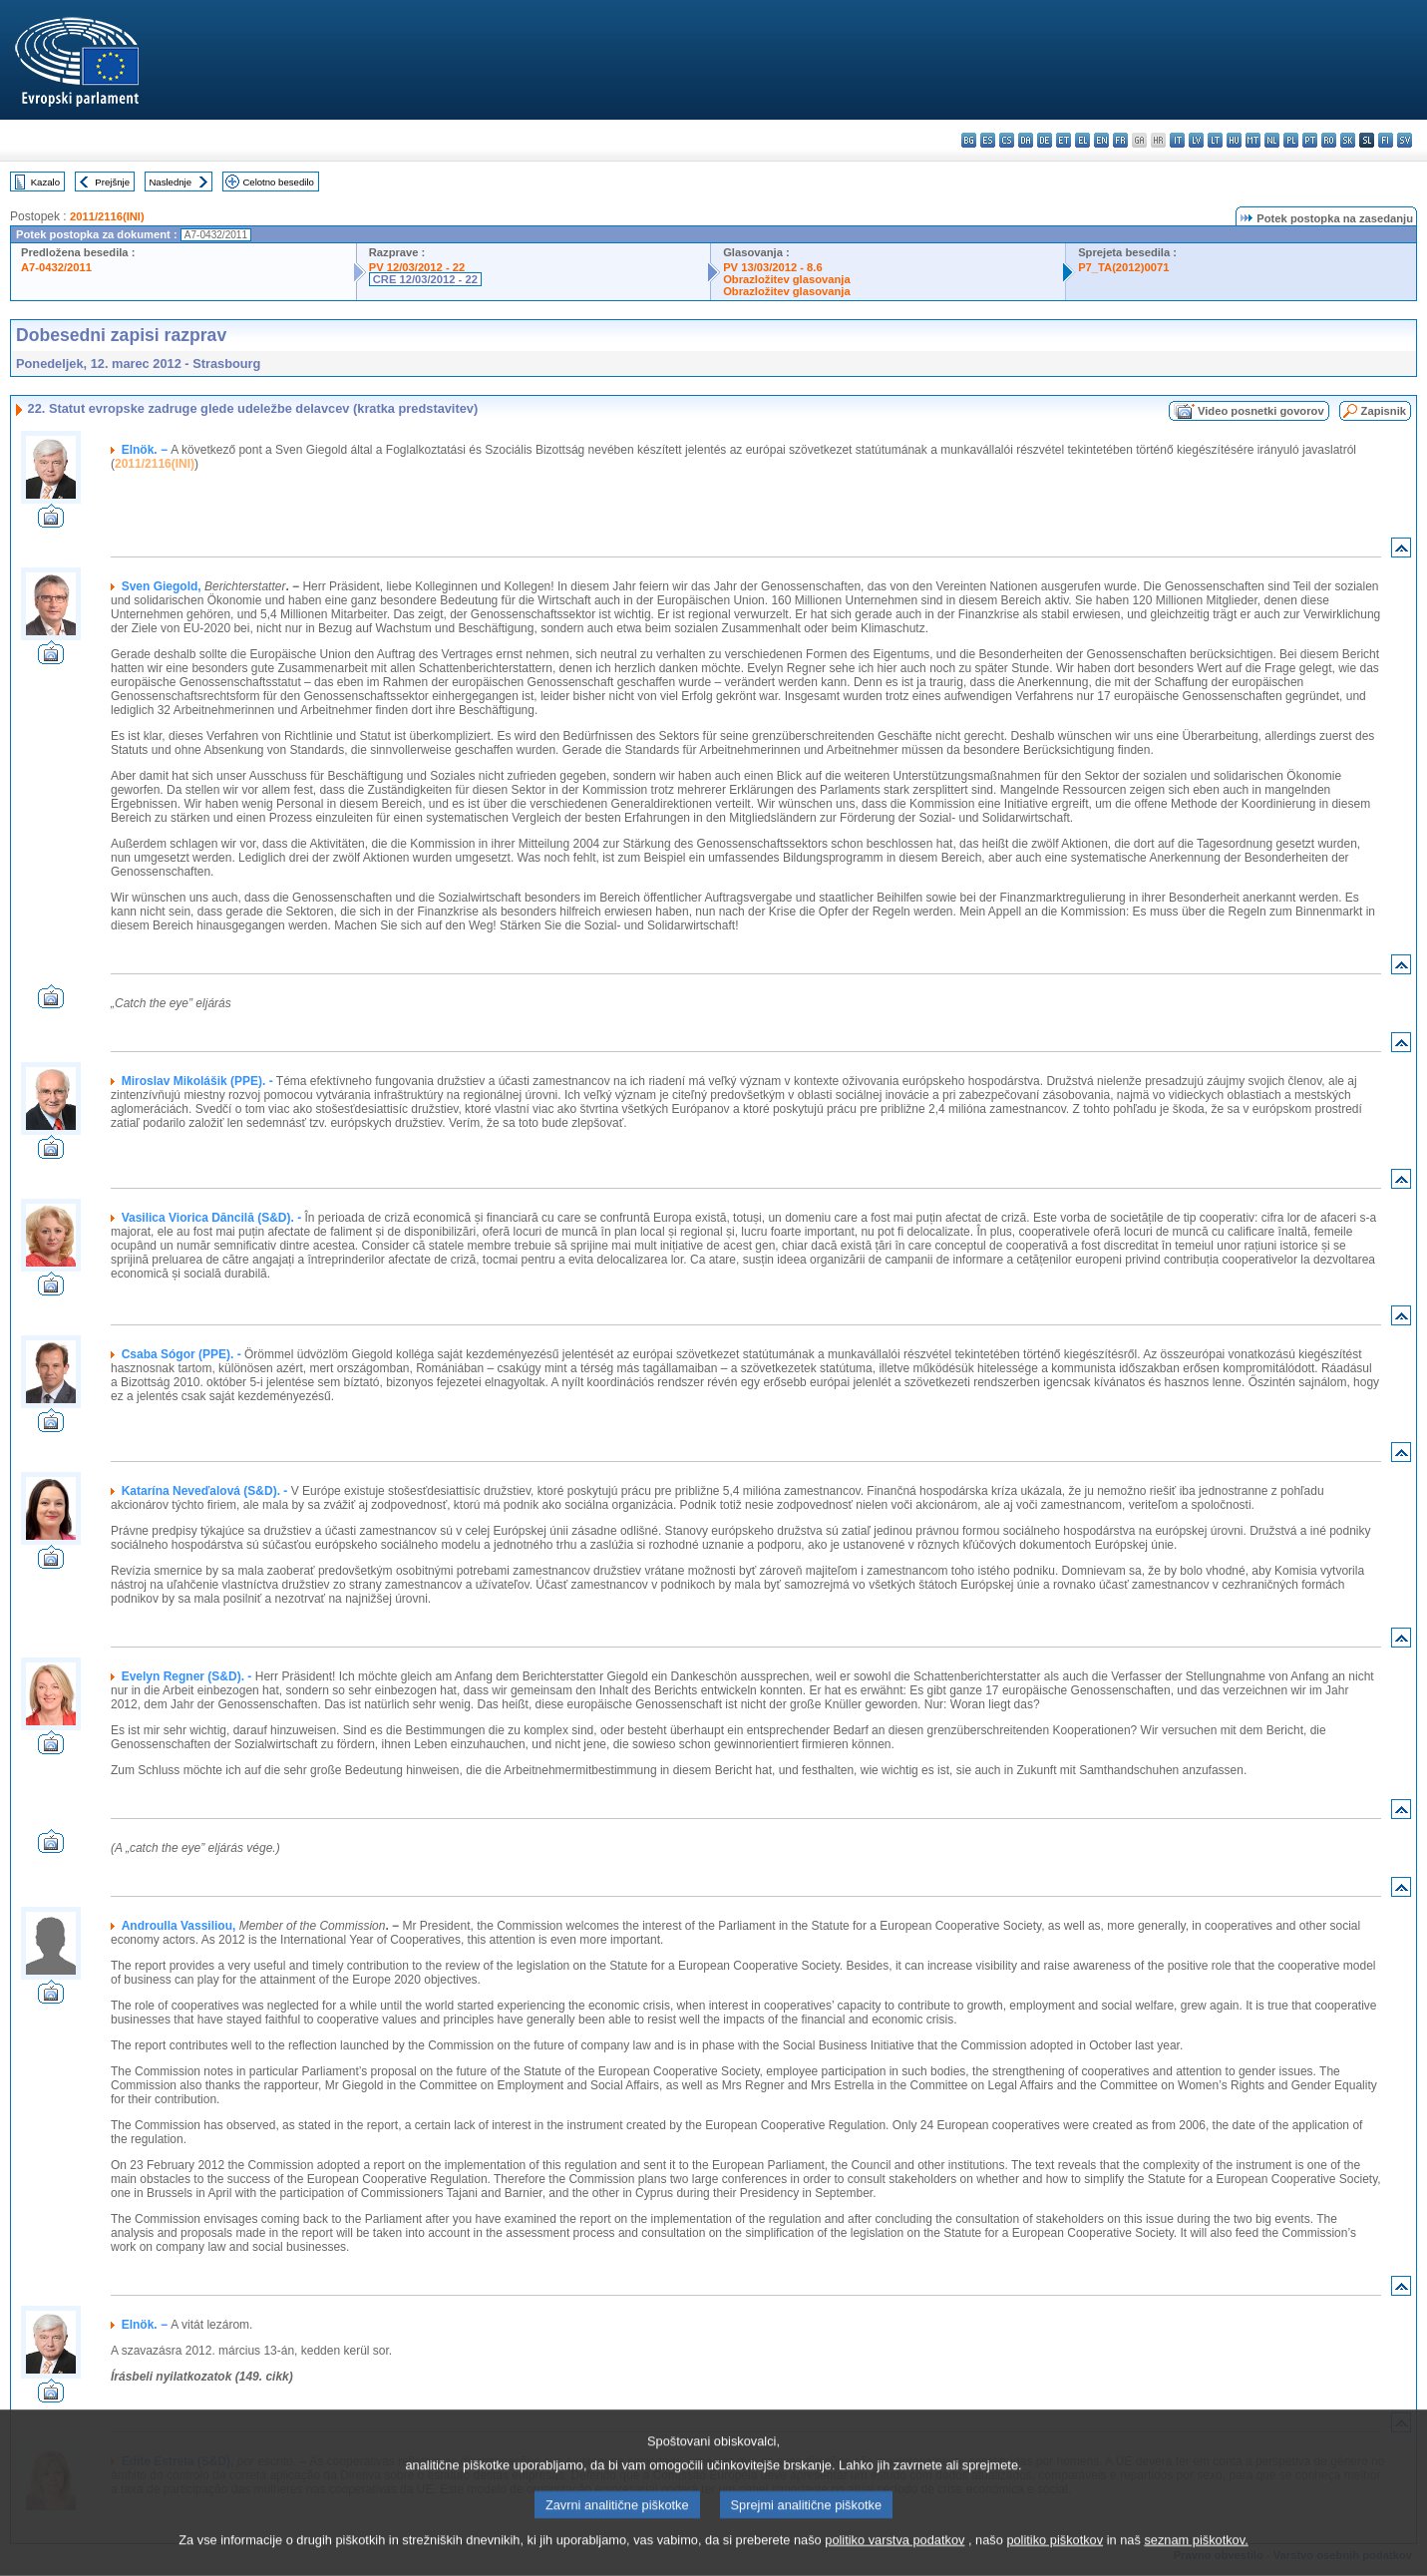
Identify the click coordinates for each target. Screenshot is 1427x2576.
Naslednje (170, 182)
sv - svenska (1404, 140)
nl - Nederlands (1271, 140)
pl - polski (1290, 140)
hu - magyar (1234, 140)
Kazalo (45, 182)
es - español (987, 140)
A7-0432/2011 (56, 267)
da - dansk (1025, 140)
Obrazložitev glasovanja (786, 279)
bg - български (968, 140)
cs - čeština (1006, 140)
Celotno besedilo (277, 182)
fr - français (1120, 140)
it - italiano (1177, 140)
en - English (1101, 140)
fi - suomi (1385, 140)
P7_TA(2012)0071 (1123, 267)
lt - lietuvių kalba (1215, 140)
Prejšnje (112, 182)
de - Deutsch (1044, 140)
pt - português (1309, 140)
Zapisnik (1383, 411)
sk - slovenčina (1347, 140)
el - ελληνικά (1082, 140)
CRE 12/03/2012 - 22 (425, 279)
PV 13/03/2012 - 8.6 (773, 267)
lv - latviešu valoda (1196, 140)
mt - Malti (1253, 140)
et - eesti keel (1063, 140)
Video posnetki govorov (1261, 411)
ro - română (1328, 140)
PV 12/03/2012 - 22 (417, 267)
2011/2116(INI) (107, 216)
